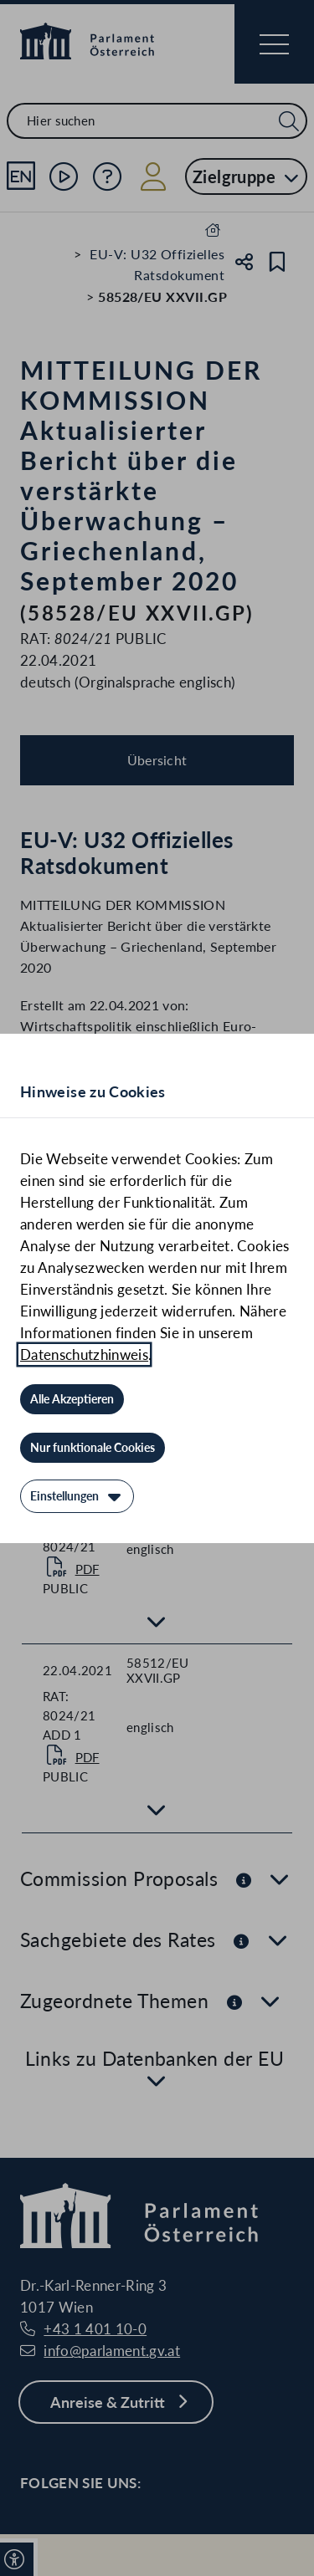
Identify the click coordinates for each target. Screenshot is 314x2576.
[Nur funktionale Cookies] (92, 1448)
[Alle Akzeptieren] (72, 1399)
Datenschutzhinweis (84, 1354)
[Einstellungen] (77, 1496)
